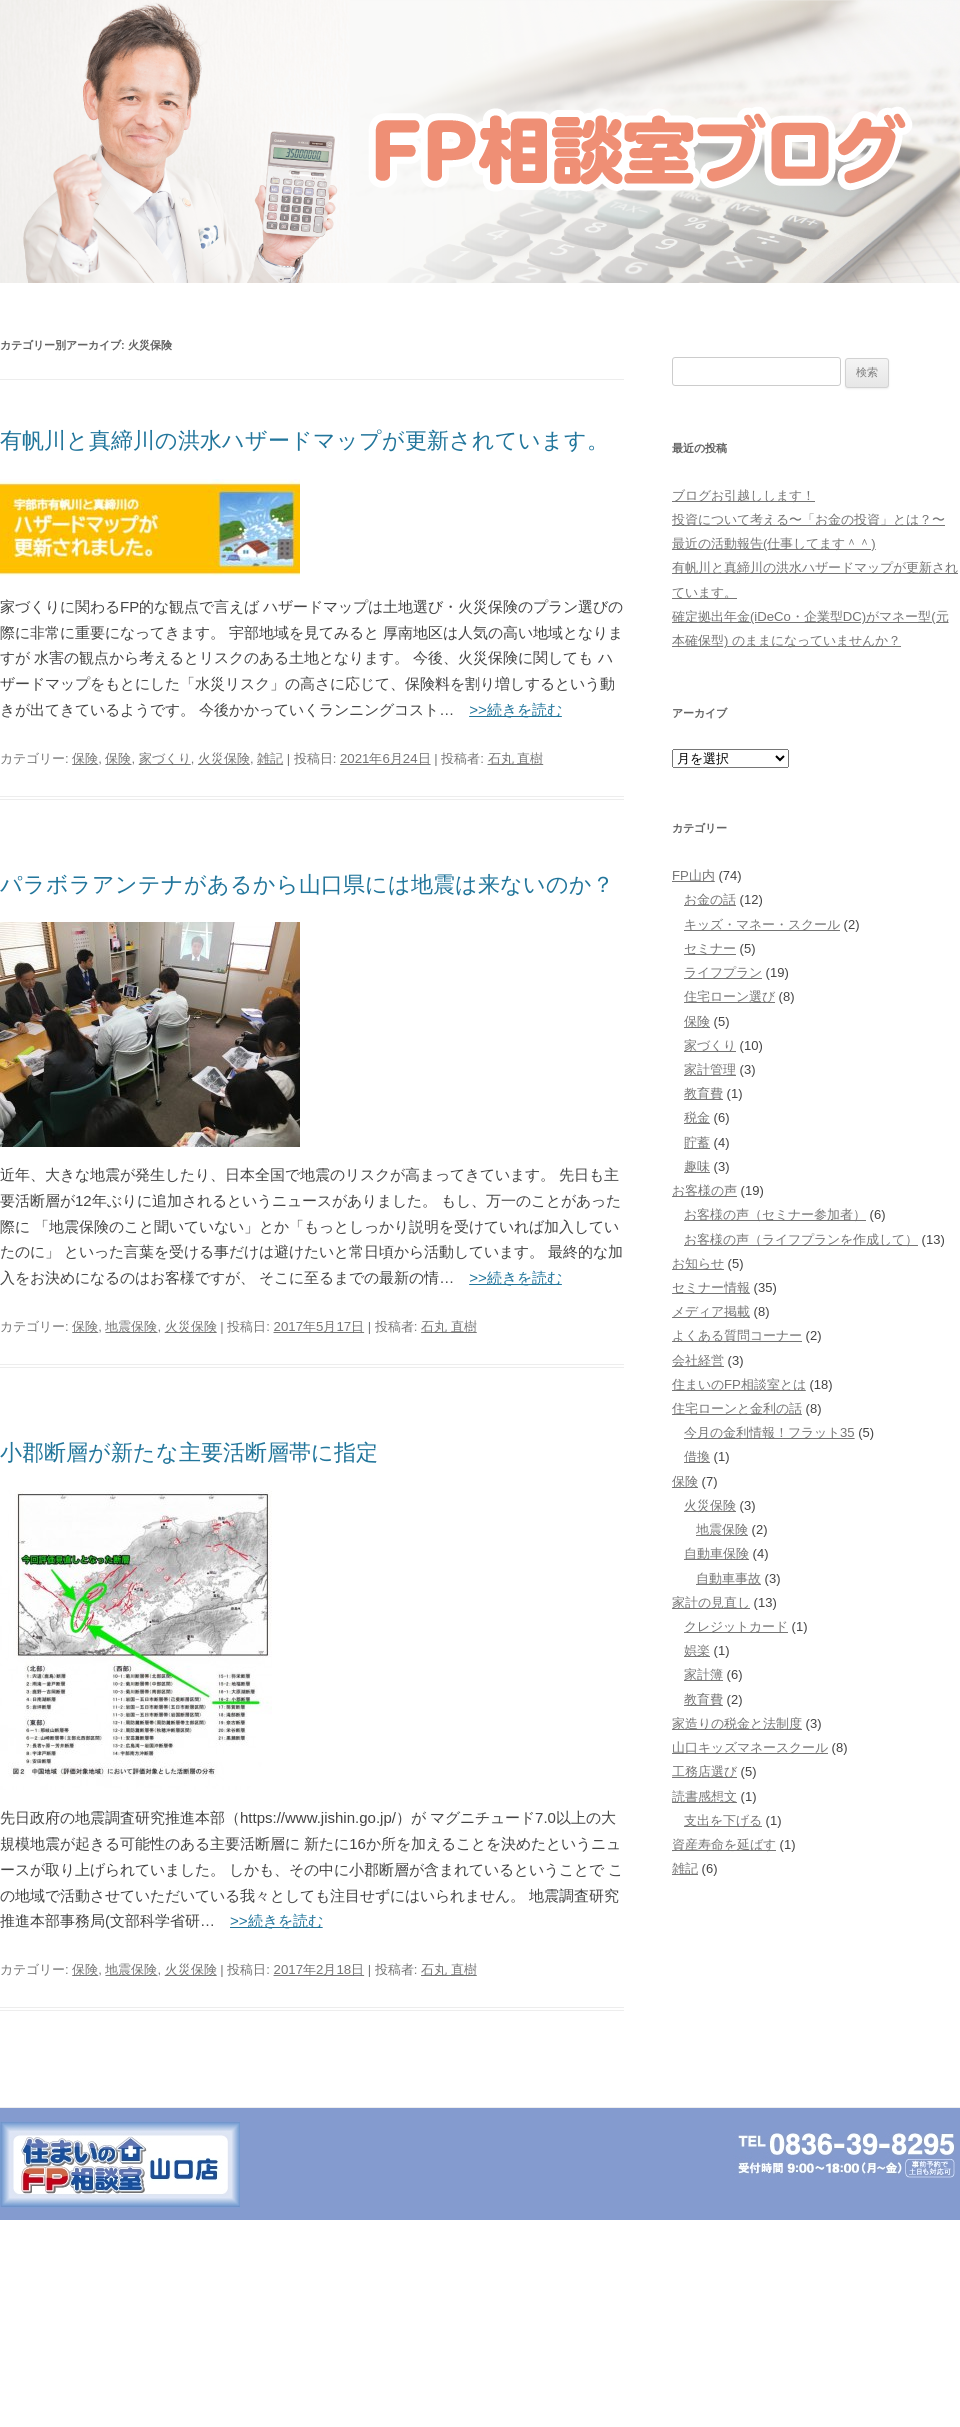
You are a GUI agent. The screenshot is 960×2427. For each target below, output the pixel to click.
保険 (85, 758)
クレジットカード (736, 1626)
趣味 (697, 1166)
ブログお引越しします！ (743, 495)
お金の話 (710, 899)
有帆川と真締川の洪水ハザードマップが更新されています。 (304, 440)
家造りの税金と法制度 (737, 1723)
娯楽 (697, 1650)
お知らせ (698, 1263)
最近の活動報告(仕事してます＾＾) (774, 543)
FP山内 (693, 875)
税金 (697, 1117)
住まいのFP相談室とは (739, 1384)
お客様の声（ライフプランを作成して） (801, 1239)
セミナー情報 (711, 1287)
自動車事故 (728, 1578)
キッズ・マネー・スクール (762, 924)
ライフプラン (723, 972)
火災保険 (224, 758)
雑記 (270, 758)
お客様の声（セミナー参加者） (775, 1214)
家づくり (165, 758)
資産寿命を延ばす (724, 1844)
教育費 (703, 1093)
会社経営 (698, 1360)
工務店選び (704, 1771)
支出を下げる (723, 1820)
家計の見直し (711, 1602)
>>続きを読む (515, 709)
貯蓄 (697, 1142)
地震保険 (131, 1326)
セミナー (710, 948)
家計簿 (703, 1674)
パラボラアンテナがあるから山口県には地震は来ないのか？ (307, 884)
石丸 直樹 (516, 758)
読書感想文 (704, 1796)
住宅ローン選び (729, 996)
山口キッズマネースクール (750, 1747)
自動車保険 (716, 1553)
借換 (697, 1456)
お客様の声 (704, 1190)
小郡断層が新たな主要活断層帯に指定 (189, 1452)
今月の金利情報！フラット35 (769, 1432)
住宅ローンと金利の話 (737, 1408)
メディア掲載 (711, 1311)
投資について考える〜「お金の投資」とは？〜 (808, 519)
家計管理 (710, 1069)
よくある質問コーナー (737, 1335)
